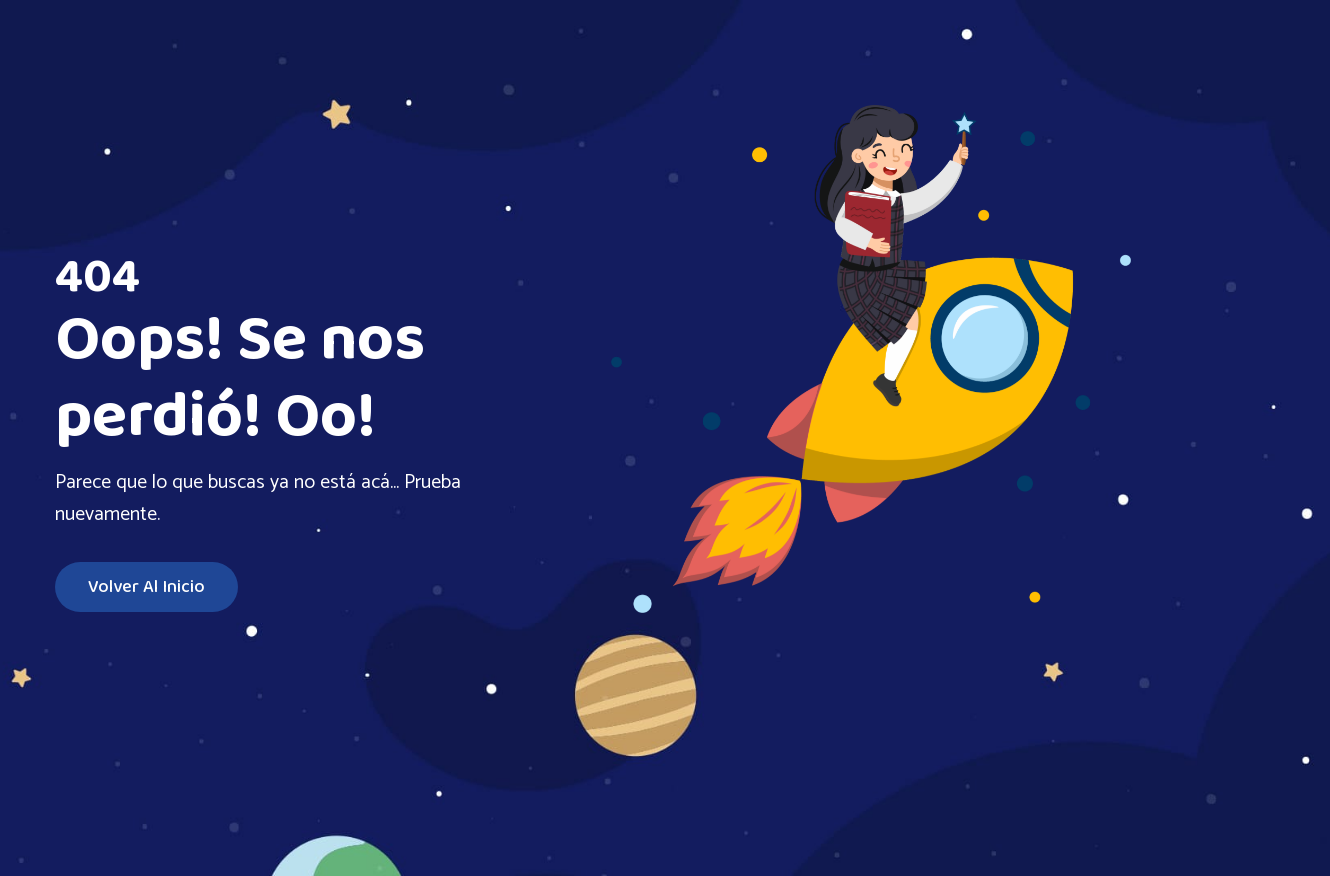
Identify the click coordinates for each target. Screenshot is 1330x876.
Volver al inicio (146, 587)
